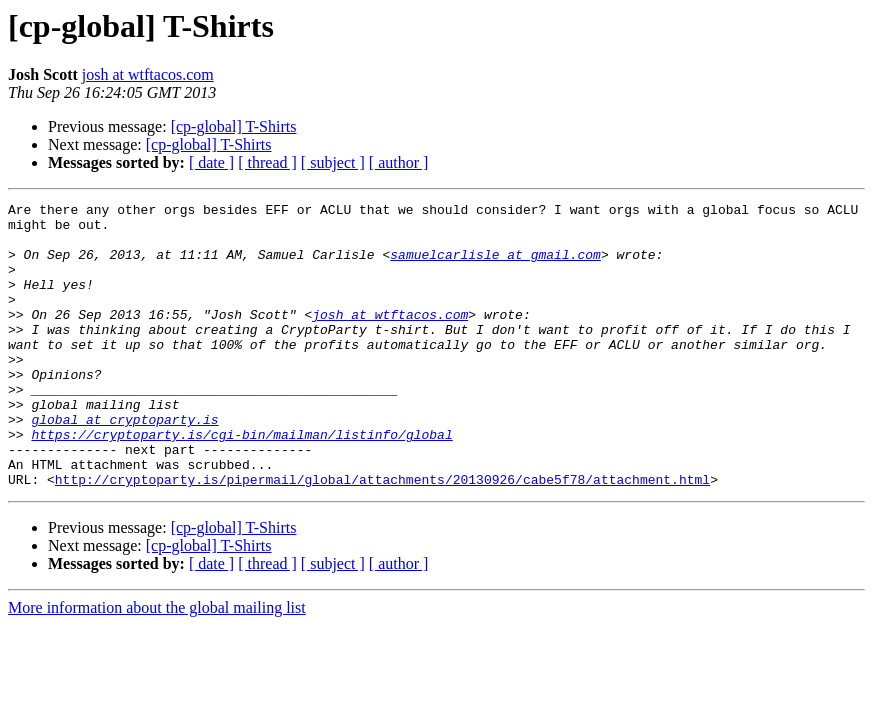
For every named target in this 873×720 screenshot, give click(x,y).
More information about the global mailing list (157, 664)
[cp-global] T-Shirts (234, 126)
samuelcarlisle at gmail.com (495, 266)
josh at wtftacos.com (148, 74)
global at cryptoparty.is (124, 464)
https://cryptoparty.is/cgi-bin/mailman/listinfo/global (241, 482)
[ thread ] (267, 162)
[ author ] (399, 162)
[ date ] (211, 162)
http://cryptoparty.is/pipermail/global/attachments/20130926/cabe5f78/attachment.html (382, 536)
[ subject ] (333, 162)
